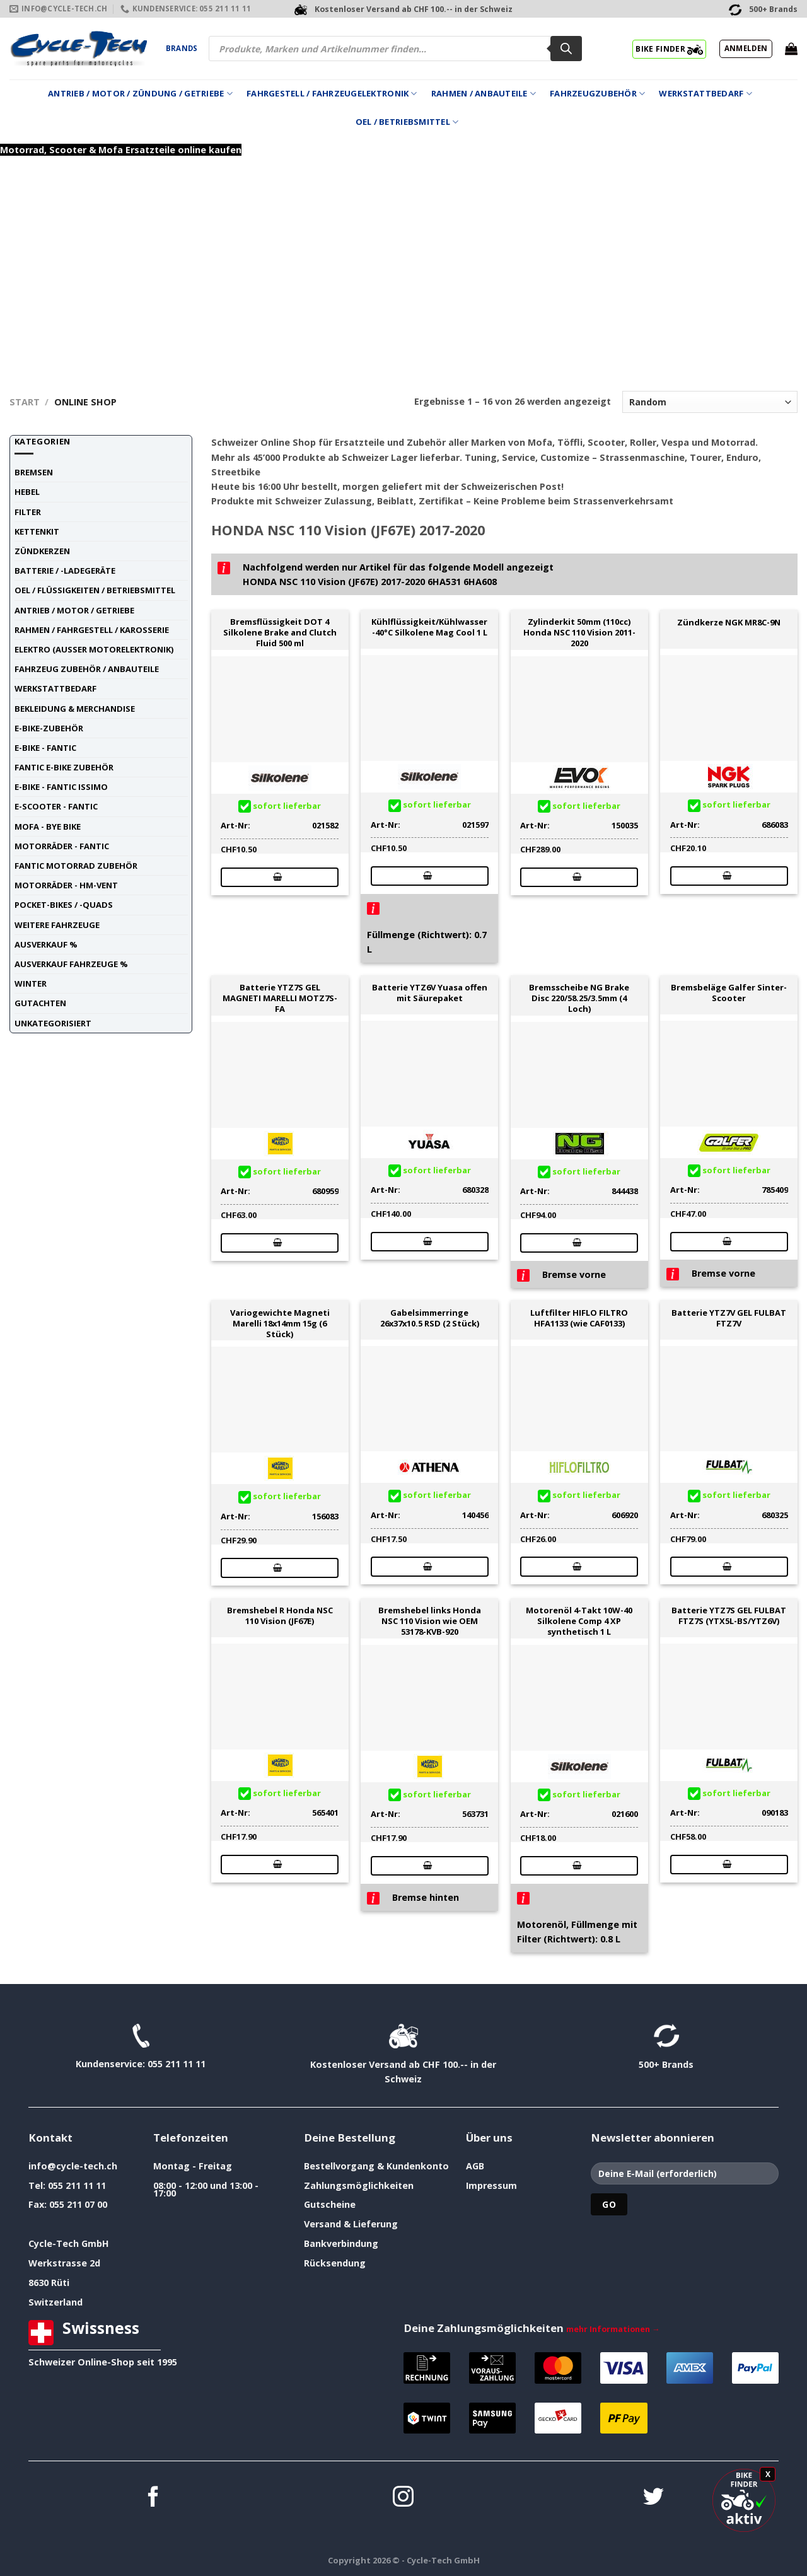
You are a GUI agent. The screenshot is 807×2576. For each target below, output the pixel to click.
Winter (31, 983)
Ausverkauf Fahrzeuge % (71, 964)
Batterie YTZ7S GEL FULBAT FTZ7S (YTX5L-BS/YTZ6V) (728, 1616)
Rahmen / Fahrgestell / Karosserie (92, 629)
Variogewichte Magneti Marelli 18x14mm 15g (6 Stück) (280, 1323)
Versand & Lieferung (351, 2224)
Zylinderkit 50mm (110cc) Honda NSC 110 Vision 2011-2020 (579, 632)
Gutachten (40, 1003)
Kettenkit (37, 531)
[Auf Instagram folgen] (403, 2498)
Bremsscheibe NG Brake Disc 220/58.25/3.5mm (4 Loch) (579, 998)
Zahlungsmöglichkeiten (359, 2185)
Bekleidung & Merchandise (75, 708)
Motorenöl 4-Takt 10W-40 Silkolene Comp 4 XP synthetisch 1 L (579, 1621)
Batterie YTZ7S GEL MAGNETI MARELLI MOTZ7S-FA (280, 998)
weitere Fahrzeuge (57, 925)
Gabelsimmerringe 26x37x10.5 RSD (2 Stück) (429, 1318)
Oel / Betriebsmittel (407, 122)
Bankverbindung (341, 2243)
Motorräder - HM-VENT (66, 885)
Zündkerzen (42, 551)
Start (24, 402)
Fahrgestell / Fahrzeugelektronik (332, 94)
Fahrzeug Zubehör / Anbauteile (87, 669)
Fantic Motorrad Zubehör (76, 865)
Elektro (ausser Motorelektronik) (94, 649)
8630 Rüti (48, 2283)
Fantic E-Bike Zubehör (64, 767)
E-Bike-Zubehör (49, 728)
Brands (181, 48)
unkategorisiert (53, 1023)
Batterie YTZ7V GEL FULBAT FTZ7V (728, 1318)
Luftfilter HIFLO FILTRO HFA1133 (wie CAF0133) (579, 1318)
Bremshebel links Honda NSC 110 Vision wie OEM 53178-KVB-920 (429, 1621)
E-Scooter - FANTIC (56, 806)
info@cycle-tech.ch (72, 2166)
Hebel (27, 491)
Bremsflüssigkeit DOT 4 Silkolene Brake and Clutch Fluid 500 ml (280, 632)
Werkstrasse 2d (64, 2263)
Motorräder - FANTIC (62, 846)
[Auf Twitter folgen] (653, 2498)
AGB (475, 2166)
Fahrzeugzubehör (597, 94)
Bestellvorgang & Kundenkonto (376, 2166)
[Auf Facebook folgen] (153, 2498)
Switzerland (55, 2302)
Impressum (491, 2185)
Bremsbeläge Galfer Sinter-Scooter (729, 993)
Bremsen (34, 472)
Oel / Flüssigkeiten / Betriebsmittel (95, 590)
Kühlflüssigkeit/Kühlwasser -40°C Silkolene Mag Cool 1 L (429, 627)
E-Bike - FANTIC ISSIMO (61, 786)
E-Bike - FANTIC (45, 747)
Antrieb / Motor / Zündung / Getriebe (140, 94)
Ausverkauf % (46, 944)
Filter (28, 512)
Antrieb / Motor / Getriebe (74, 610)
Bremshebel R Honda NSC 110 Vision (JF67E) (280, 1616)
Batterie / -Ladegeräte (65, 570)
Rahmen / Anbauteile (483, 94)
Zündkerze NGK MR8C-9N (729, 622)
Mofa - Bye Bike (48, 826)
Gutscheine (330, 2204)
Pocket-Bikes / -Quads (64, 904)
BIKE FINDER (669, 49)
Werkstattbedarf (705, 94)
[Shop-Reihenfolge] (710, 402)
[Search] (566, 48)
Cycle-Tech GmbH (68, 2243)
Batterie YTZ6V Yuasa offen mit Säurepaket (429, 993)
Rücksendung (335, 2263)
